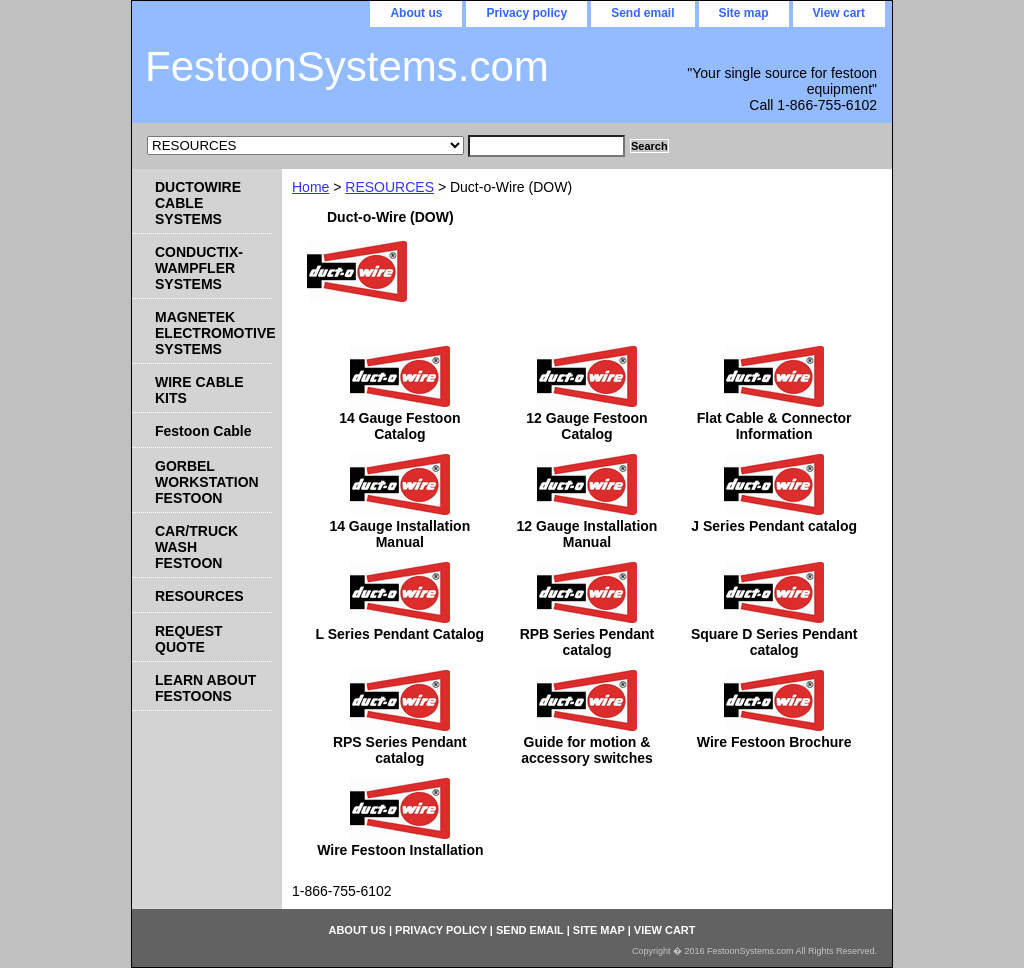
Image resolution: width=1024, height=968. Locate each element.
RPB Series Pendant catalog (587, 642)
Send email (642, 13)
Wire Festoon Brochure (774, 742)
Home (310, 187)
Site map (744, 13)
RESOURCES (389, 187)
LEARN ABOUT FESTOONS (205, 688)
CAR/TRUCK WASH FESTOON (196, 547)
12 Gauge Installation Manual (587, 534)
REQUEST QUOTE (189, 639)
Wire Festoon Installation (400, 850)
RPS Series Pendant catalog (400, 750)
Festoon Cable (203, 431)
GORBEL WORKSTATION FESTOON (207, 482)
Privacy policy (526, 13)
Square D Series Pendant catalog (774, 642)
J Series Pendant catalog (774, 526)
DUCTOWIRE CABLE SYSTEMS (198, 203)
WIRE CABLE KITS (199, 390)
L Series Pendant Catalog (400, 634)
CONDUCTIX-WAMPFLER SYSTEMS (199, 268)
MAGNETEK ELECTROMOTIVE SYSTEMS (213, 333)
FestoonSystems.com (347, 66)
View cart (839, 13)
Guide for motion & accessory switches (587, 750)
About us (416, 13)
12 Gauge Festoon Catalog (586, 426)
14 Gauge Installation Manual (399, 534)
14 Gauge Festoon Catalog (399, 426)
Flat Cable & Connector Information (774, 426)
